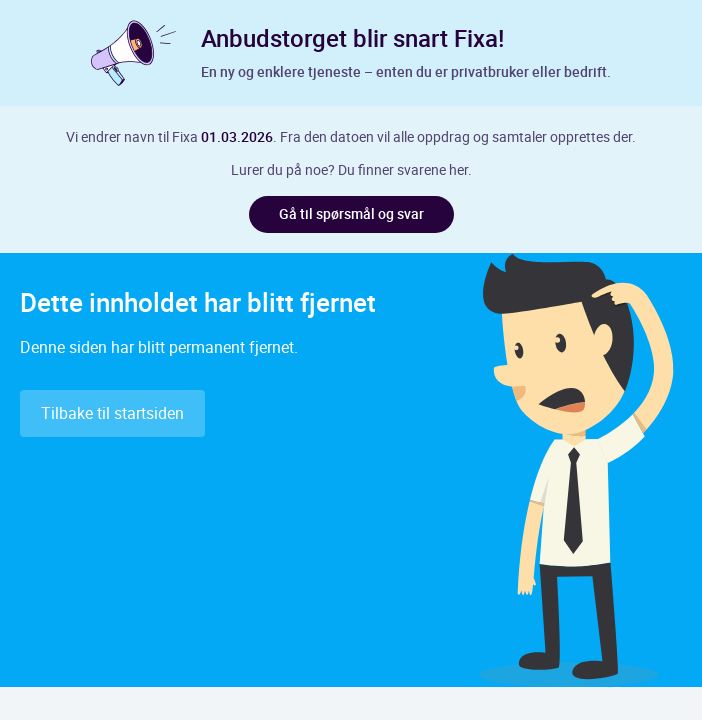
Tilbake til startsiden (112, 413)
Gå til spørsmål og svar (351, 213)
